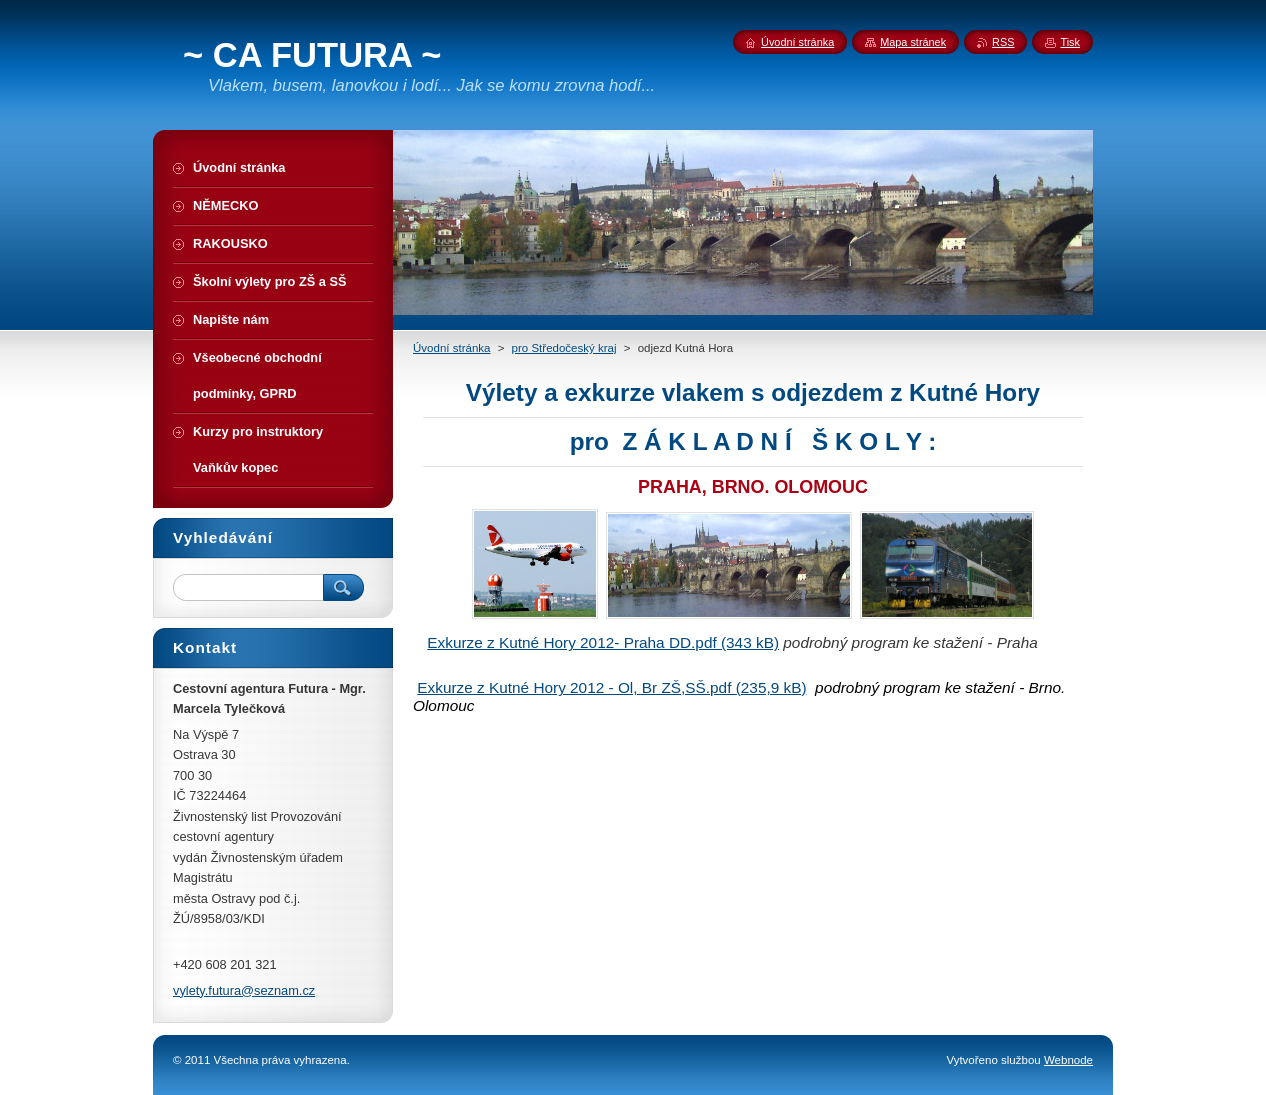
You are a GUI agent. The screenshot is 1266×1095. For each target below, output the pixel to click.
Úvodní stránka (451, 348)
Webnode (1068, 1060)
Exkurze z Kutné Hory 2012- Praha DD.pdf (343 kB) (603, 642)
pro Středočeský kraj (564, 348)
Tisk (1070, 42)
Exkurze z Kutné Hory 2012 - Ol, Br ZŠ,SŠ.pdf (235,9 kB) (611, 687)
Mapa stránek (913, 42)
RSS (1003, 42)
